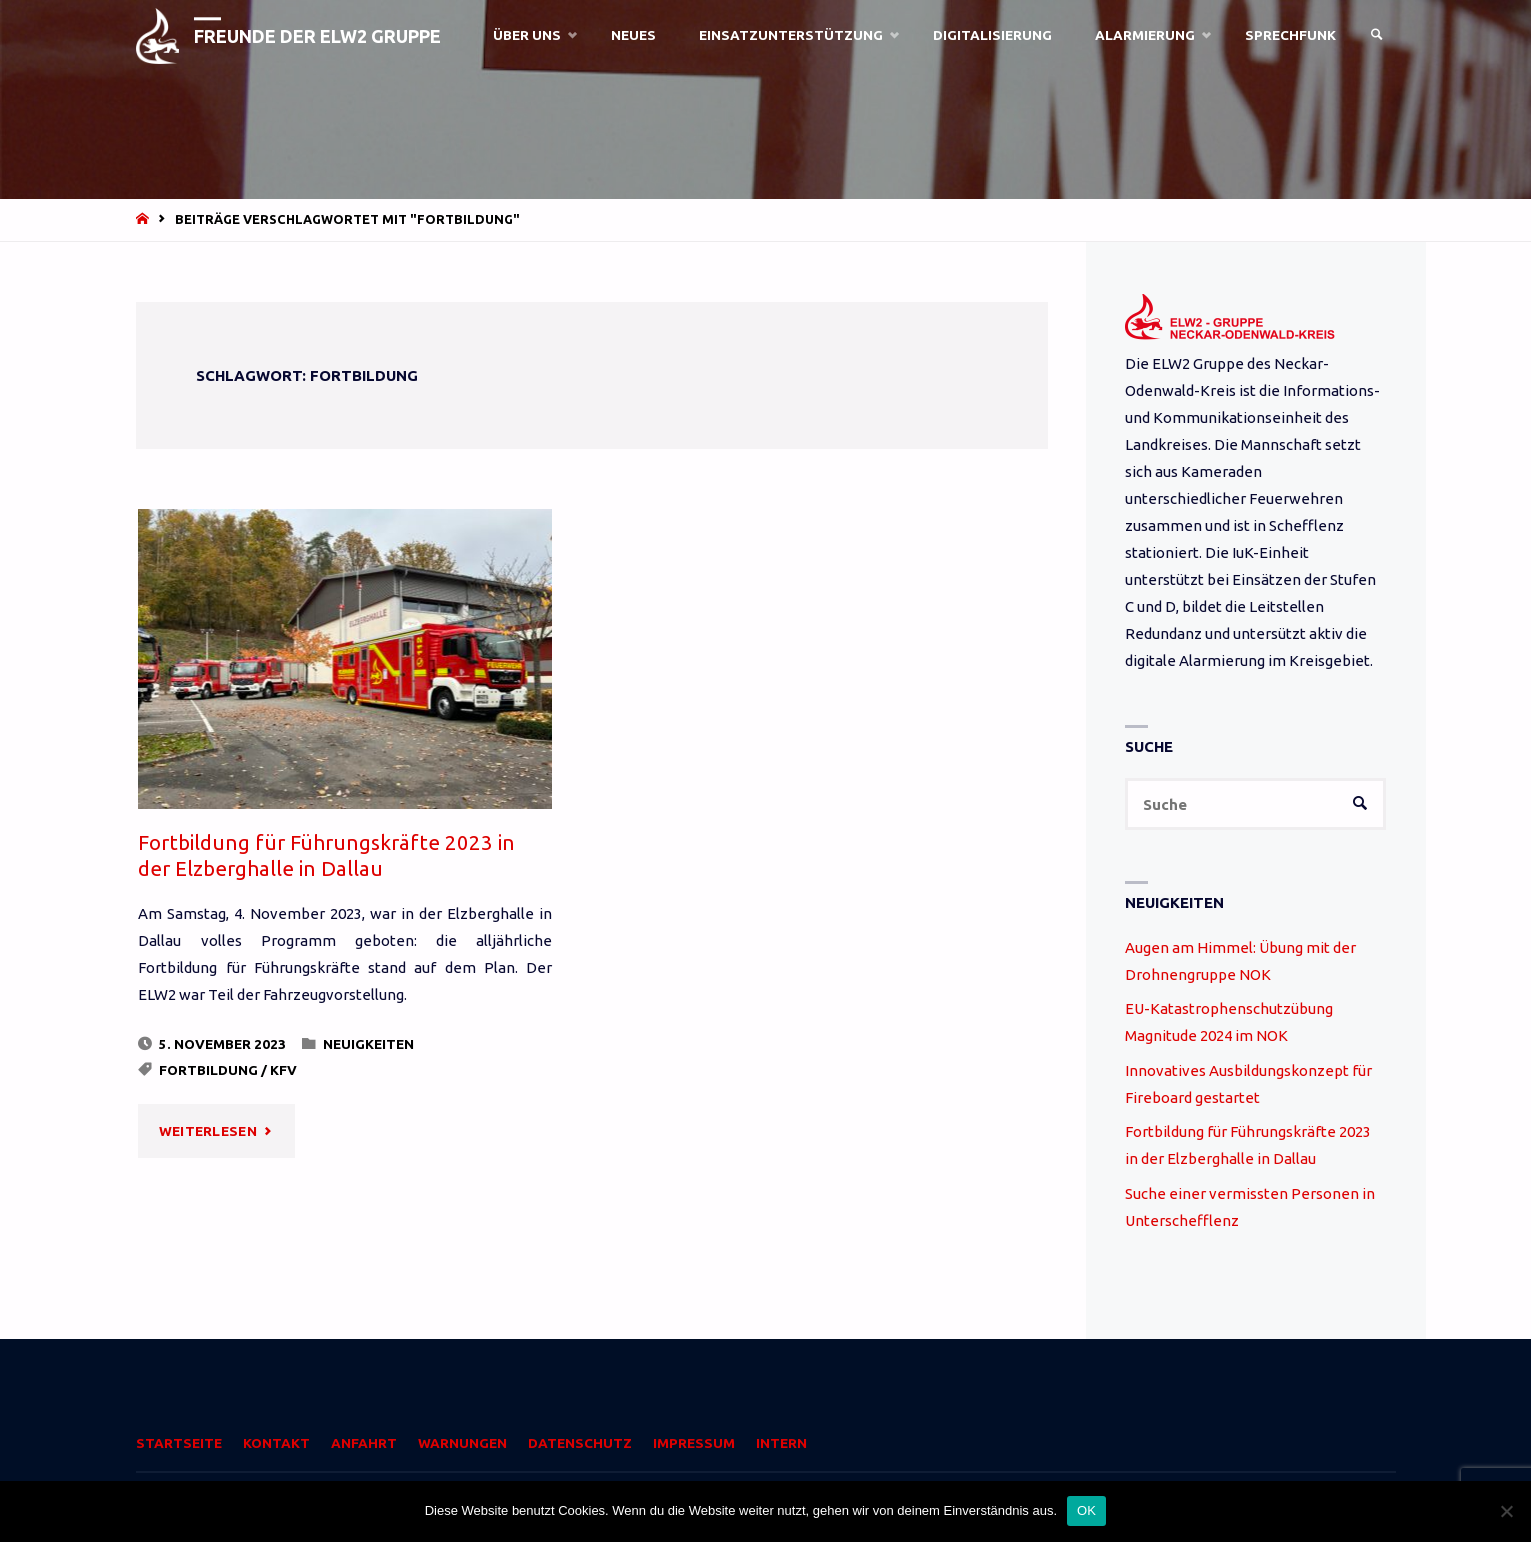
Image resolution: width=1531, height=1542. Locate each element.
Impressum (694, 1443)
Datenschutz (580, 1443)
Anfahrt (364, 1443)
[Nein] (1506, 1511)
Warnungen (462, 1443)
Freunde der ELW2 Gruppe (317, 36)
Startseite (179, 1443)
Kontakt (276, 1443)
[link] (1377, 35)
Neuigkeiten (368, 1044)
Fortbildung (208, 1070)
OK (1086, 1510)
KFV (283, 1070)
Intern (781, 1443)
